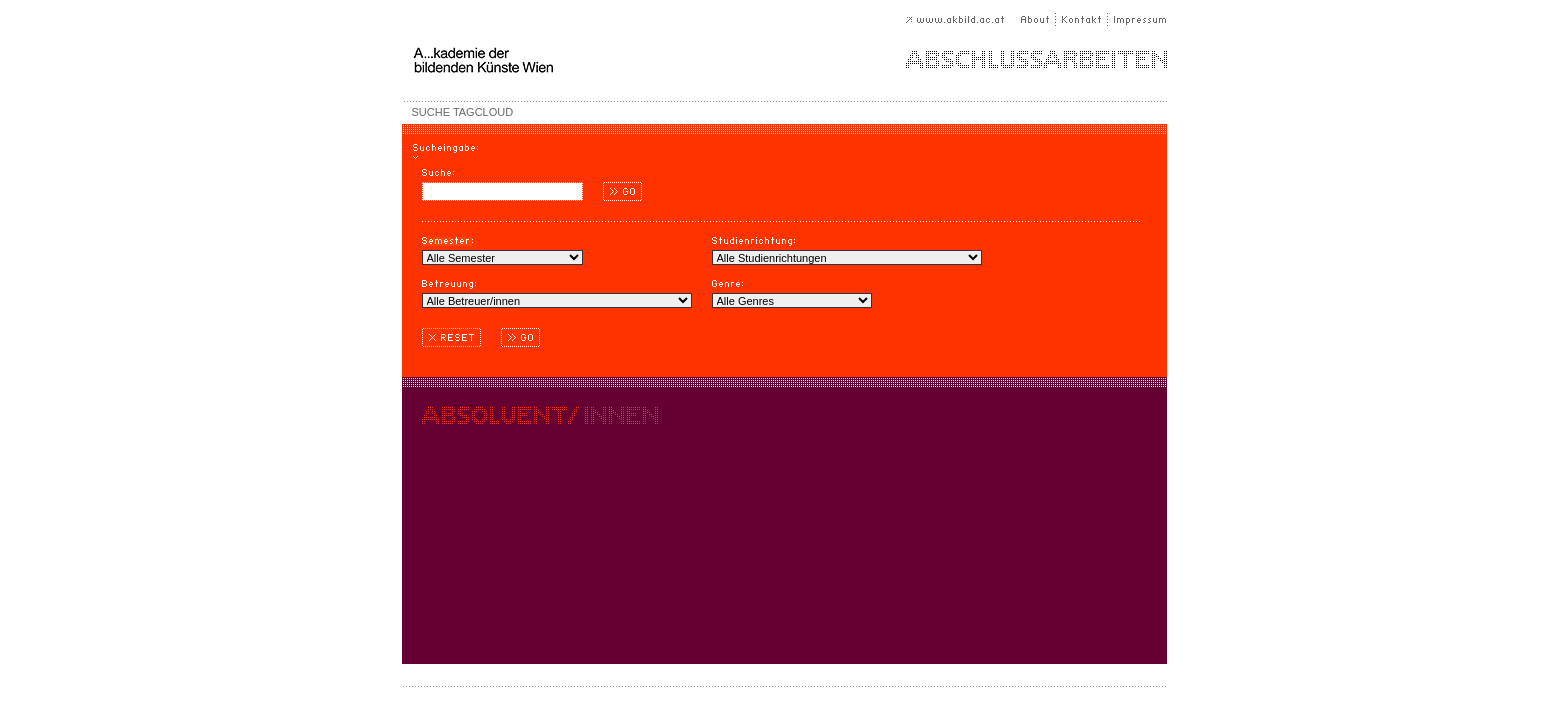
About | (1038, 19)
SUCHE (431, 112)
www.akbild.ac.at (963, 19)
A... (552, 60)
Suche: (438, 175)
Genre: (727, 286)
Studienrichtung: (753, 243)
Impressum (1137, 19)
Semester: (447, 243)
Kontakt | (1082, 19)
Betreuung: (449, 286)
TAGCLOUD (483, 112)
